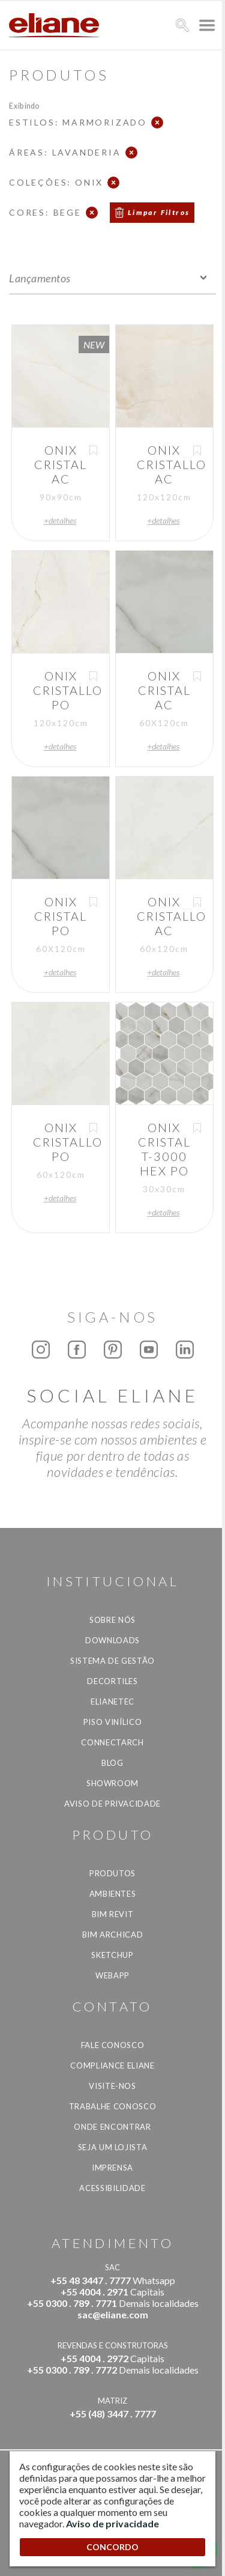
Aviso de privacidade (112, 1803)
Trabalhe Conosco (112, 2106)
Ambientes (112, 1894)
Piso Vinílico (112, 1722)
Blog (112, 1763)
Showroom (112, 1783)
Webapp (112, 1975)
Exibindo (24, 105)
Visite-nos (112, 2086)
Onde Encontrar (112, 2127)
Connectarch (112, 1742)
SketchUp (112, 1955)
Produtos (112, 1873)
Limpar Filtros (159, 212)
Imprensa (112, 2167)
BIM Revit (113, 1914)
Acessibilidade (112, 2188)
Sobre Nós (112, 1620)
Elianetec (112, 1701)
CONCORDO (112, 2547)
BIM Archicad (112, 1934)
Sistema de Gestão (112, 1660)
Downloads (112, 1640)
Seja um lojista (113, 2147)
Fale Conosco (113, 2045)
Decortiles (112, 1681)
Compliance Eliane (112, 2065)
